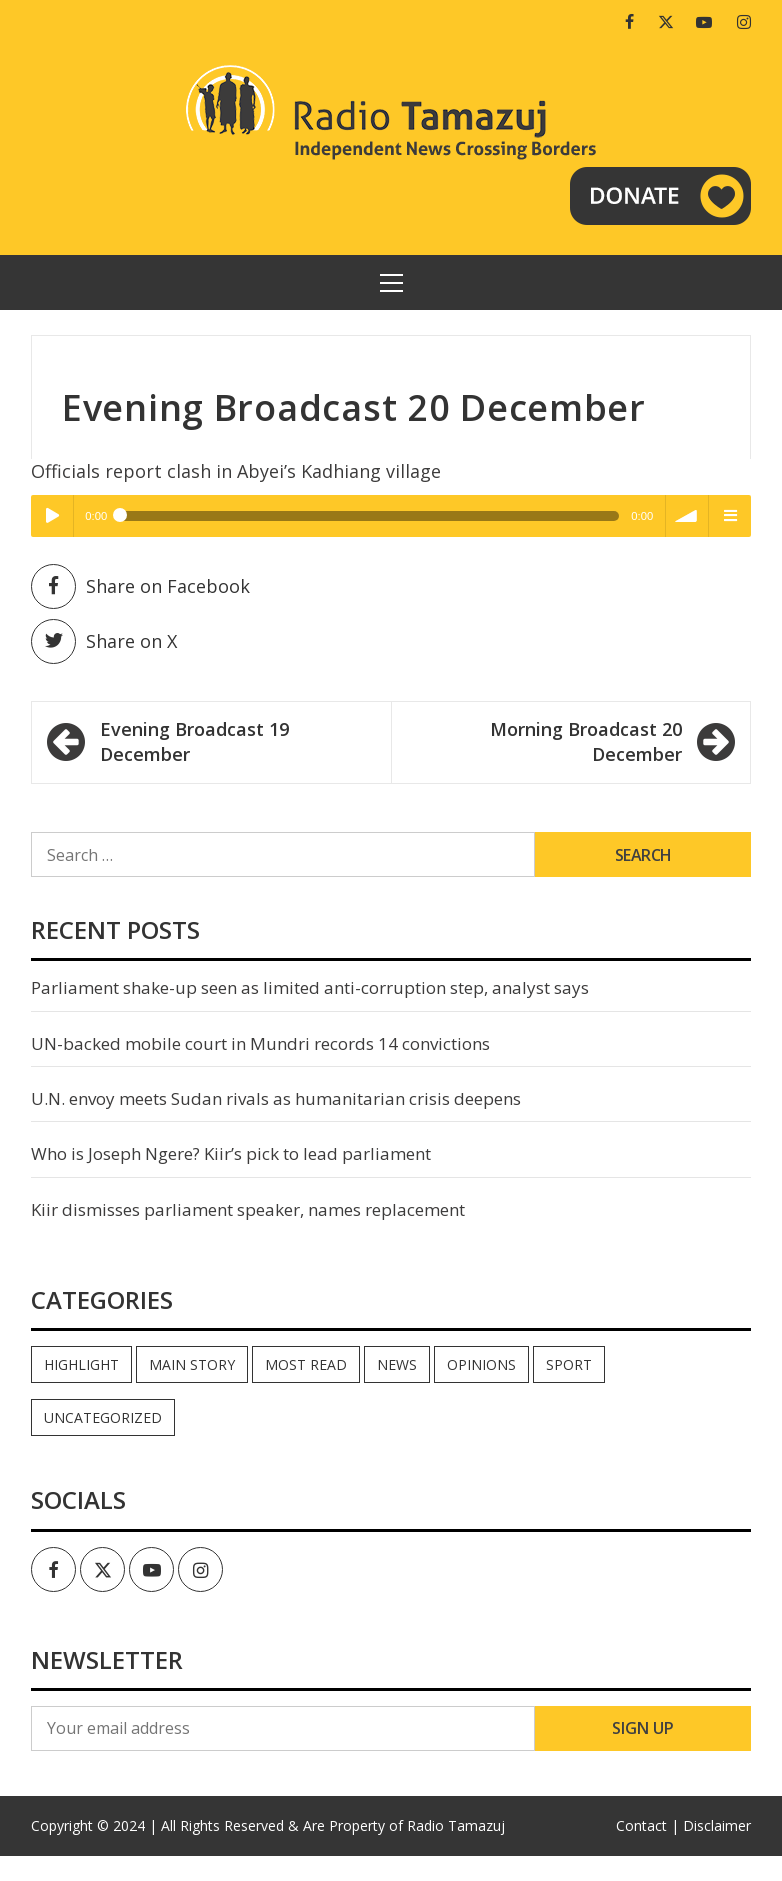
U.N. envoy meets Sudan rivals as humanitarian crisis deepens (276, 1098)
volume (687, 516)
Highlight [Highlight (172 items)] (81, 1364)
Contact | (647, 1825)
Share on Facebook (140, 586)
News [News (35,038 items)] (397, 1364)
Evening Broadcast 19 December (194, 742)
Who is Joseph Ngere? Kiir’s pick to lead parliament (231, 1153)
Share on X (104, 641)
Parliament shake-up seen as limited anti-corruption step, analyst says (310, 987)
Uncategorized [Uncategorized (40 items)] (103, 1417)
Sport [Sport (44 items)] (569, 1364)
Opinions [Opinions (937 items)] (481, 1364)
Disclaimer (717, 1825)
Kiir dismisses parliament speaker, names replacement (248, 1209)
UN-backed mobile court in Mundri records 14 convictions (260, 1043)
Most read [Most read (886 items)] (306, 1364)
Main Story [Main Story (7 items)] (192, 1364)
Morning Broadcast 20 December (586, 742)
